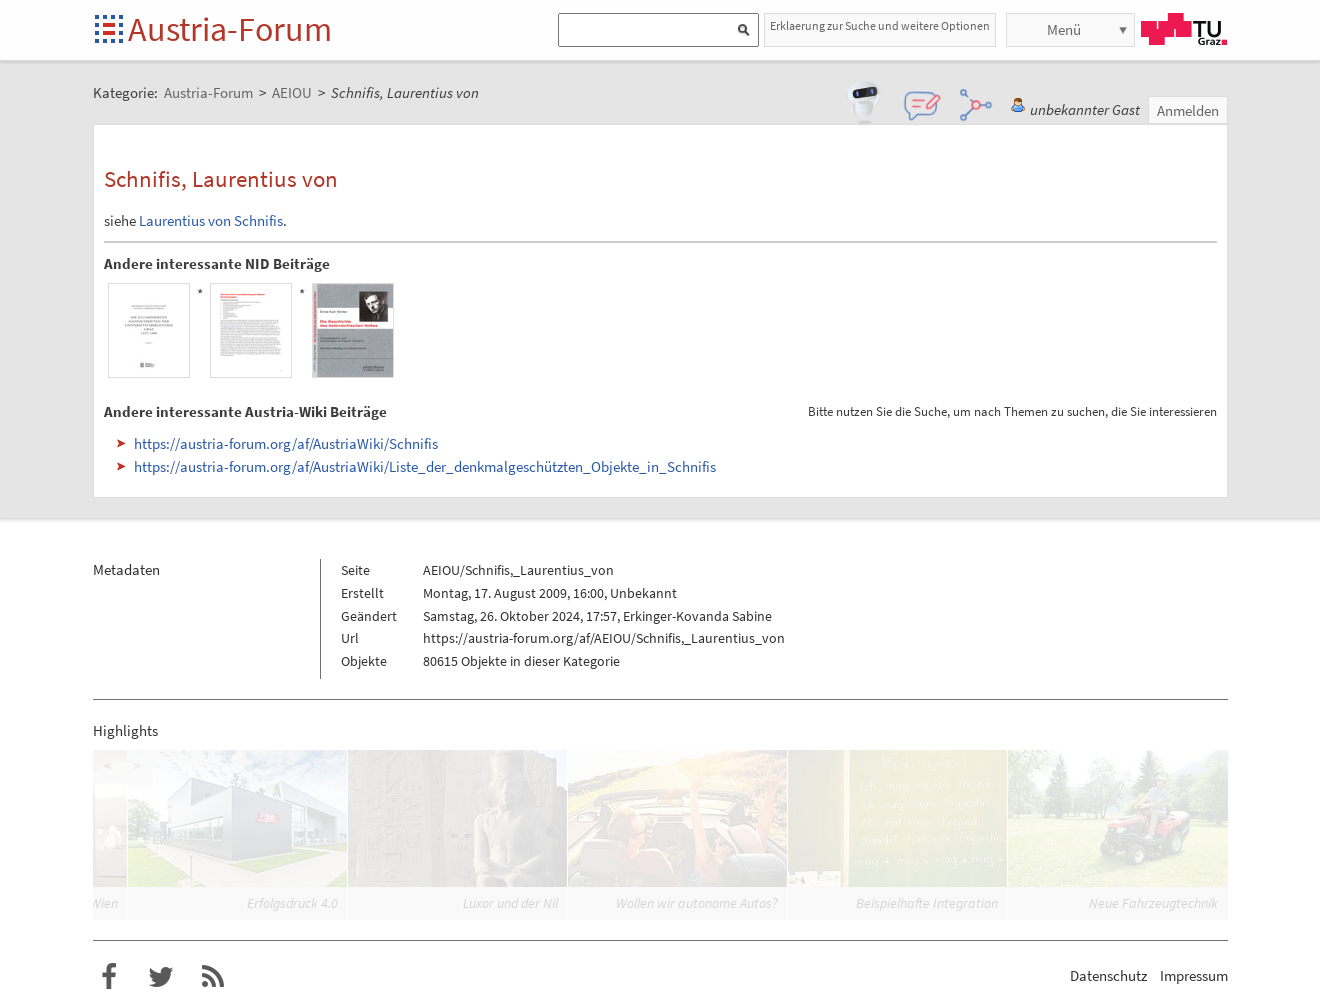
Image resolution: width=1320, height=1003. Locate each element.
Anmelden (1188, 110)
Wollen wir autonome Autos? (697, 903)
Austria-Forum (230, 29)
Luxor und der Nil (510, 903)
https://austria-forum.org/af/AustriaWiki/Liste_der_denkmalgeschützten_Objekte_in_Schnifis (425, 466)
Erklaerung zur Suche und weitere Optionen (880, 25)
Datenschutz (1108, 975)
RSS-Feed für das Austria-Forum (213, 977)
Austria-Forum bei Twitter (161, 977)
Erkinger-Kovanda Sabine (697, 616)
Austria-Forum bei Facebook (109, 977)
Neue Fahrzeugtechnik (1153, 903)
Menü (1064, 29)
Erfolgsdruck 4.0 (292, 903)
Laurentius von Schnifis (211, 220)
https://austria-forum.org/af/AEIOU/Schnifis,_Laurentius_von (604, 638)
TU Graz (1184, 29)
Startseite (110, 30)
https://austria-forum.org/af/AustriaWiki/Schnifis (286, 443)
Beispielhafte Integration (927, 903)
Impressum (1194, 975)
